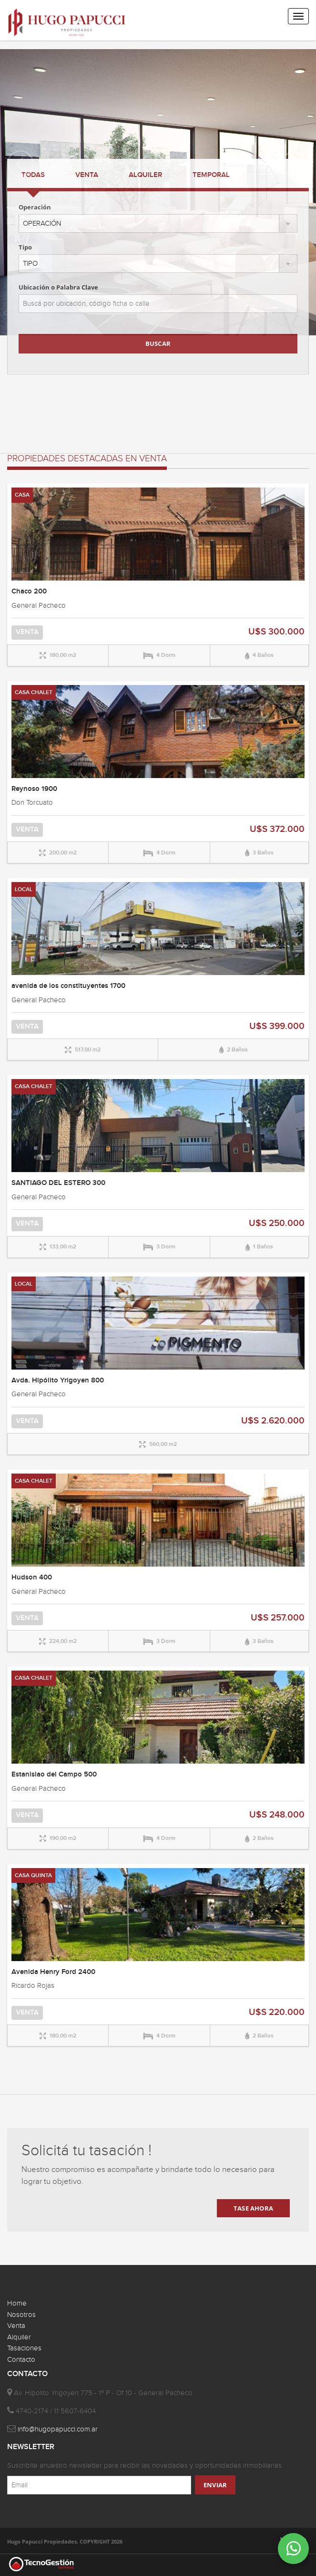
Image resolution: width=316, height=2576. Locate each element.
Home (17, 2303)
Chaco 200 (29, 591)
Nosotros (21, 2315)
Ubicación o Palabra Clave (58, 287)
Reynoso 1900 (34, 789)
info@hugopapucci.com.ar (58, 2429)
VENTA (86, 175)
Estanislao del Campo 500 (54, 1774)
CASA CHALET (33, 692)
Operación (35, 207)
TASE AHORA (253, 2208)
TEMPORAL (211, 175)
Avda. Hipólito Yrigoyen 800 (57, 1380)
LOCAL (23, 889)
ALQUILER (145, 175)
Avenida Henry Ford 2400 (53, 1972)
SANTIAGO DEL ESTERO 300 (58, 1183)
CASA (22, 495)
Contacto (21, 2360)
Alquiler (19, 2337)
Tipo (25, 247)
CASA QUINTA (33, 1875)
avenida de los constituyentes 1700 (68, 986)
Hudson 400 (31, 1577)
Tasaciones (24, 2348)
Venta (16, 2326)
